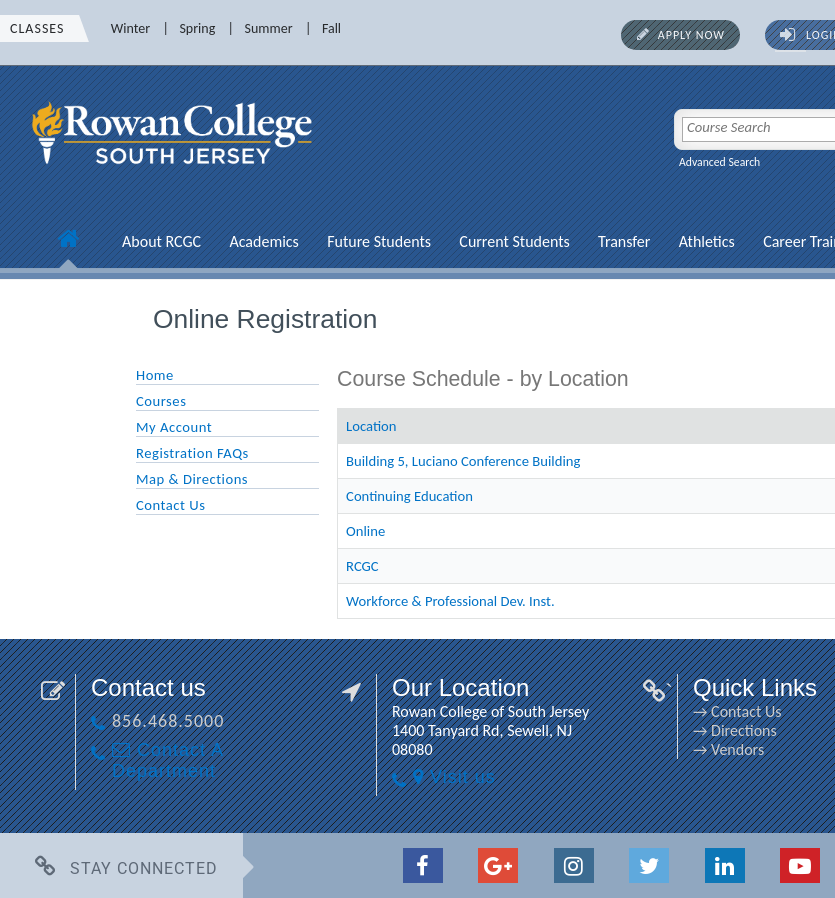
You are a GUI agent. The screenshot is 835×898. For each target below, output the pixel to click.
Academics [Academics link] (263, 241)
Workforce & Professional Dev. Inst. (450, 601)
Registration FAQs (192, 453)
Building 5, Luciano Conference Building (463, 461)
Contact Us (170, 505)
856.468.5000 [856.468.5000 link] (168, 721)
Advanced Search (719, 162)
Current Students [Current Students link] (514, 241)
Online (365, 531)
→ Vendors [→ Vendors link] (728, 749)
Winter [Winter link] (130, 28)
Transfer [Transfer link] (624, 241)
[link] (175, 175)
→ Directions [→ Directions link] (735, 730)
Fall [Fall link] (331, 28)
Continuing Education (409, 496)
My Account (174, 427)
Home (155, 375)
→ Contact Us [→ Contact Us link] (737, 711)
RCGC (362, 566)
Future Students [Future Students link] (379, 241)
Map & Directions (192, 479)
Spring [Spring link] (197, 28)
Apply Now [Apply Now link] (691, 35)
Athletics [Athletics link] (707, 241)
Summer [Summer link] (269, 28)
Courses (161, 401)
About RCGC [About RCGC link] (161, 241)
